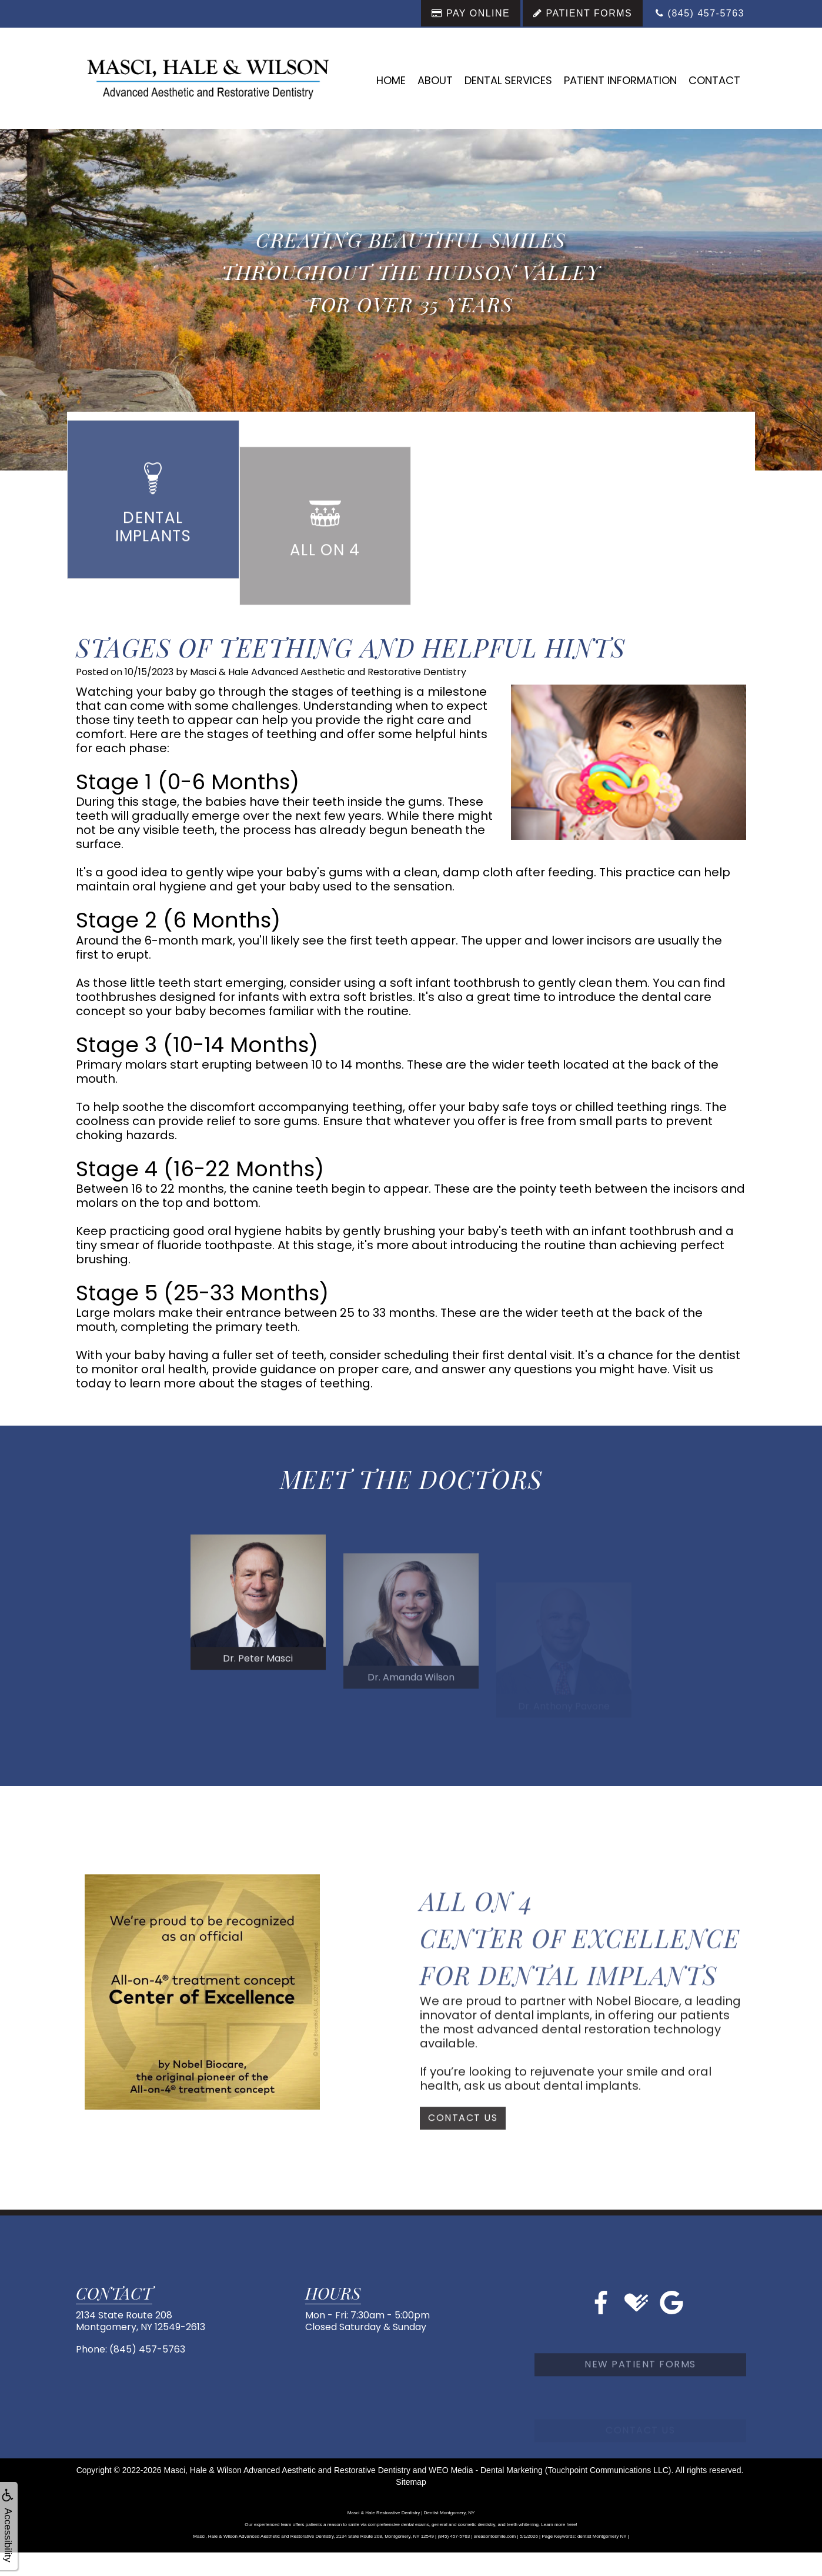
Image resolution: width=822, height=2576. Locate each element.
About (435, 80)
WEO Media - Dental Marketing (486, 2470)
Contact (714, 80)
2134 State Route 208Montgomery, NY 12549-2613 (140, 2320)
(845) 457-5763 (147, 2349)
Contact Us (462, 2150)
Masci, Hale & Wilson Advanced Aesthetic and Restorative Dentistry (287, 2470)
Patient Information (620, 80)
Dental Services (508, 80)
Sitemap (411, 2482)
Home (391, 80)
